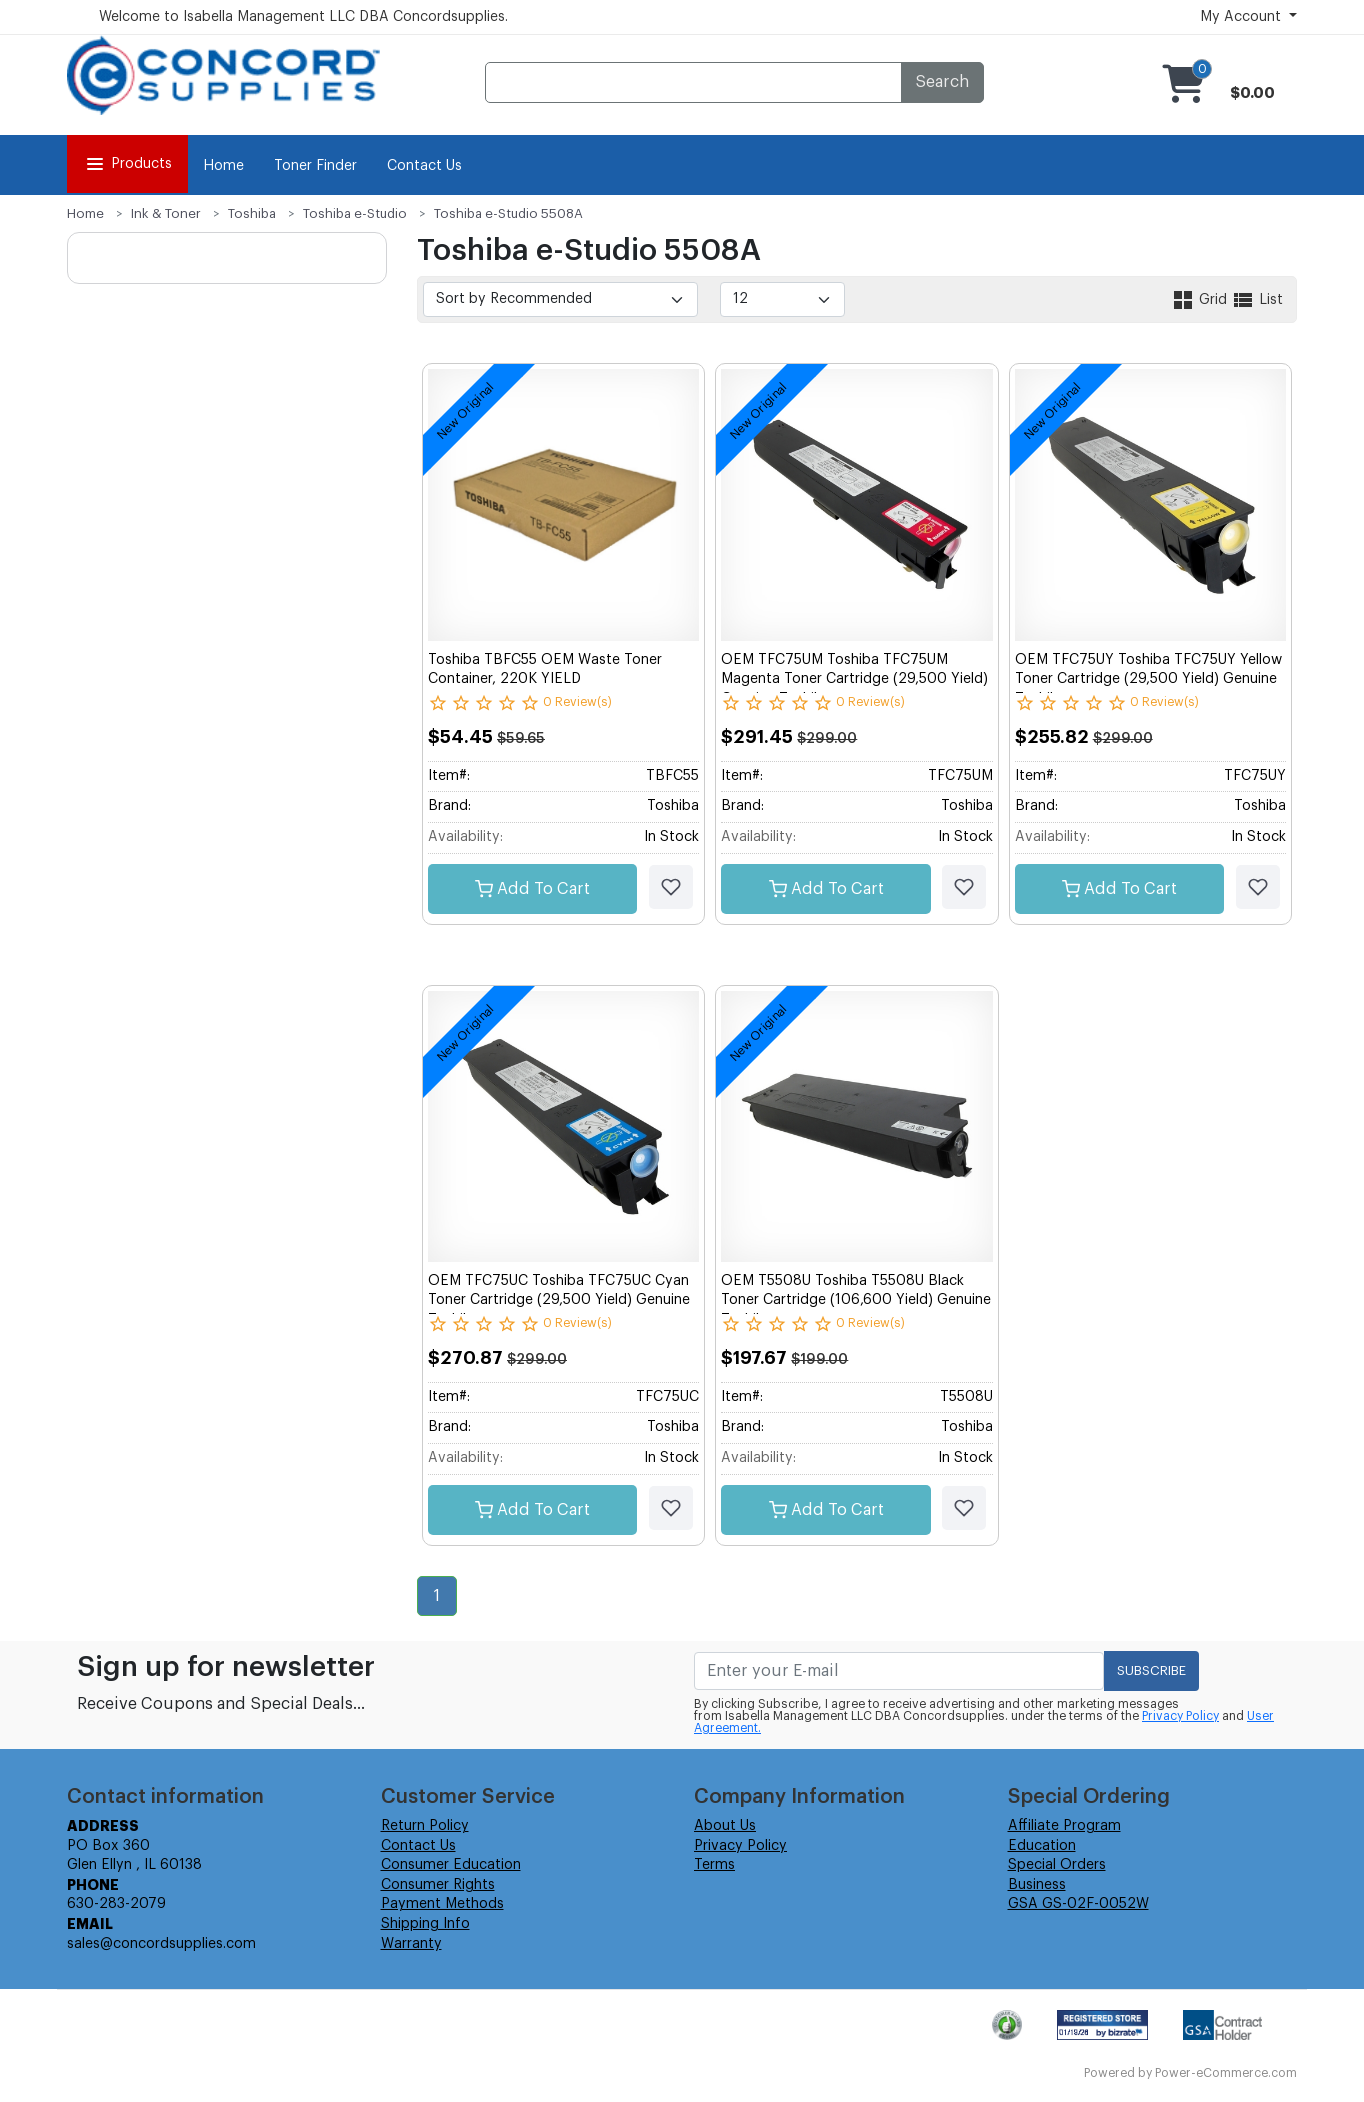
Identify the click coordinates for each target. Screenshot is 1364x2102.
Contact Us (424, 166)
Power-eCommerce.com (1226, 2073)
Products (127, 164)
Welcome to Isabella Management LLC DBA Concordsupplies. (303, 17)
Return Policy (425, 1826)
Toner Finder (315, 166)
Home (223, 166)
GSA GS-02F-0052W (1078, 1904)
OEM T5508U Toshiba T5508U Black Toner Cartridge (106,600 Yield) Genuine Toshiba (856, 1300)
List (1257, 300)
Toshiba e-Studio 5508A (508, 213)
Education (1042, 1846)
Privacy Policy (1180, 1716)
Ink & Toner (166, 213)
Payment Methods (442, 1904)
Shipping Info (425, 1924)
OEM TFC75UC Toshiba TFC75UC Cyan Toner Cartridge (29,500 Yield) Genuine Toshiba (559, 1300)
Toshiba (252, 213)
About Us (725, 1826)
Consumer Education (451, 1865)
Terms (714, 1865)
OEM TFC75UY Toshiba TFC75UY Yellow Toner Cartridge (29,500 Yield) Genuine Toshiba (1148, 679)
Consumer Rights (438, 1885)
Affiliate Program (1064, 1826)
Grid (1201, 300)
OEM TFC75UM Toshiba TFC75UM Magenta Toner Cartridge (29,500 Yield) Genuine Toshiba (854, 679)
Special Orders (1057, 1865)
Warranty (411, 1944)
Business (1037, 1885)
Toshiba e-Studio (355, 213)
